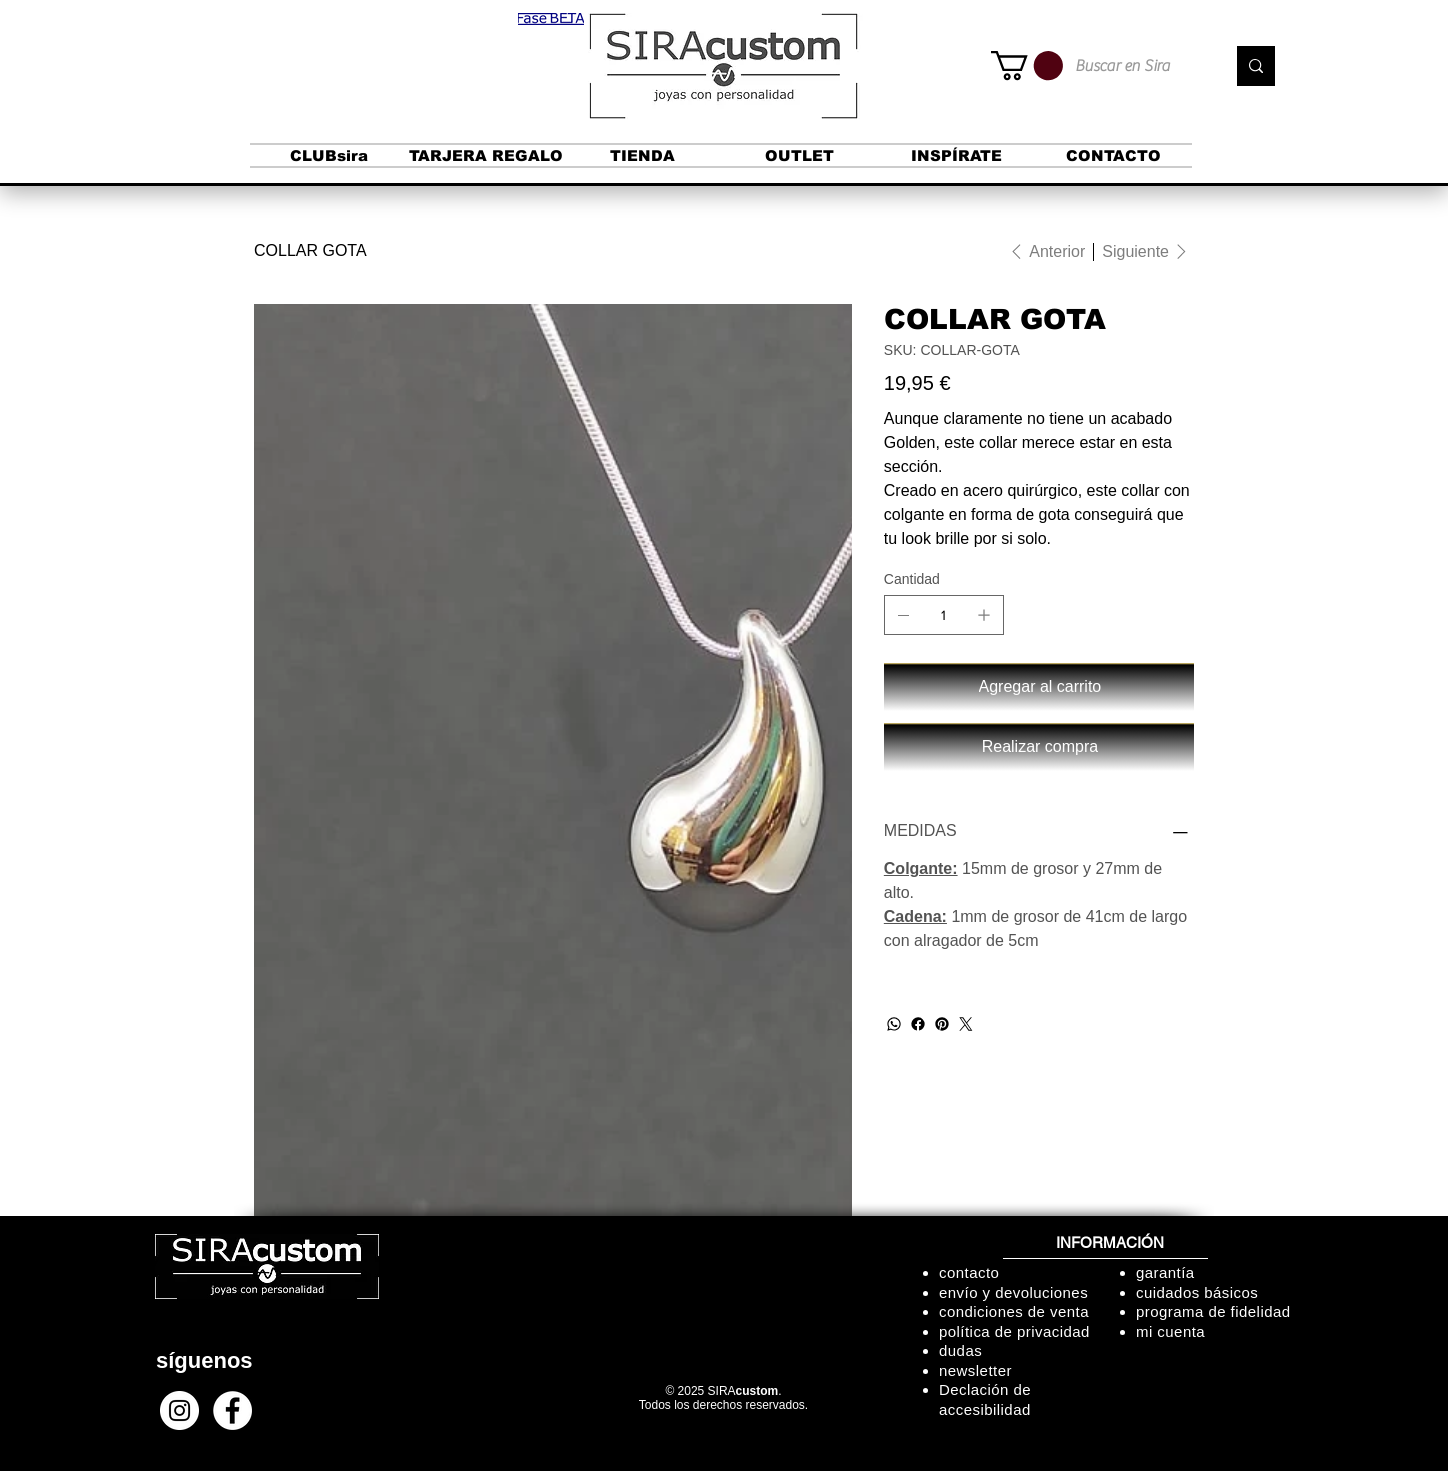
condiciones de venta (1014, 1311)
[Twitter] (966, 1024)
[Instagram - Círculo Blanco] (179, 1410)
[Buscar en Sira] (1135, 66)
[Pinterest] (942, 1024)
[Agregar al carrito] (1039, 687)
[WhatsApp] (894, 1024)
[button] (551, 19)
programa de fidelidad (1213, 1311)
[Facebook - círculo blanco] (232, 1410)
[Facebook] (918, 1024)
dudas (960, 1350)
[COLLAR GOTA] (310, 251)
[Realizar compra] (1039, 747)
